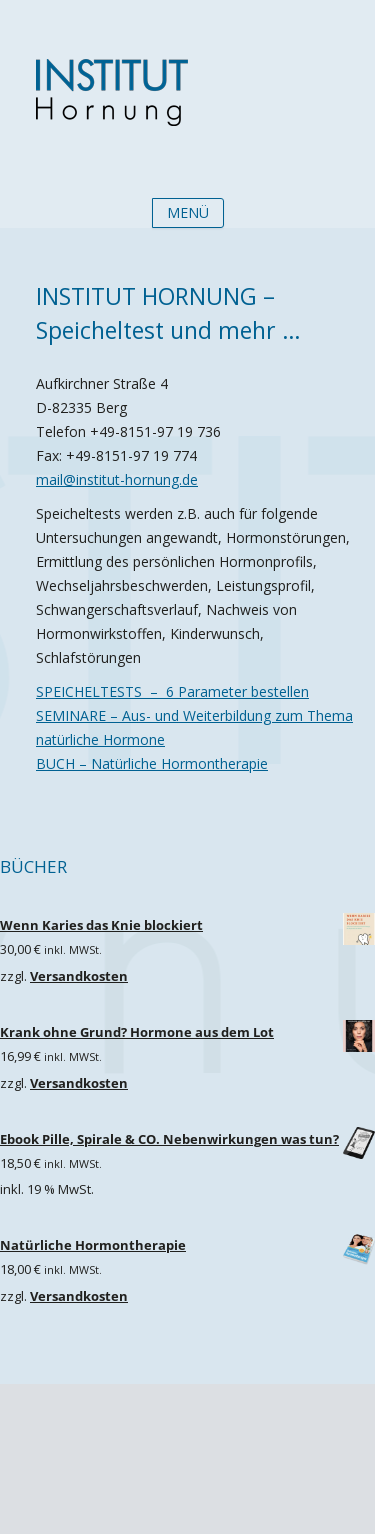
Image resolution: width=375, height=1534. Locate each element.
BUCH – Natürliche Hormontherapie (152, 763)
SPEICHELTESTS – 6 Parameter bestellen (172, 691)
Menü (188, 212)
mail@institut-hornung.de (117, 479)
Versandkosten (79, 976)
